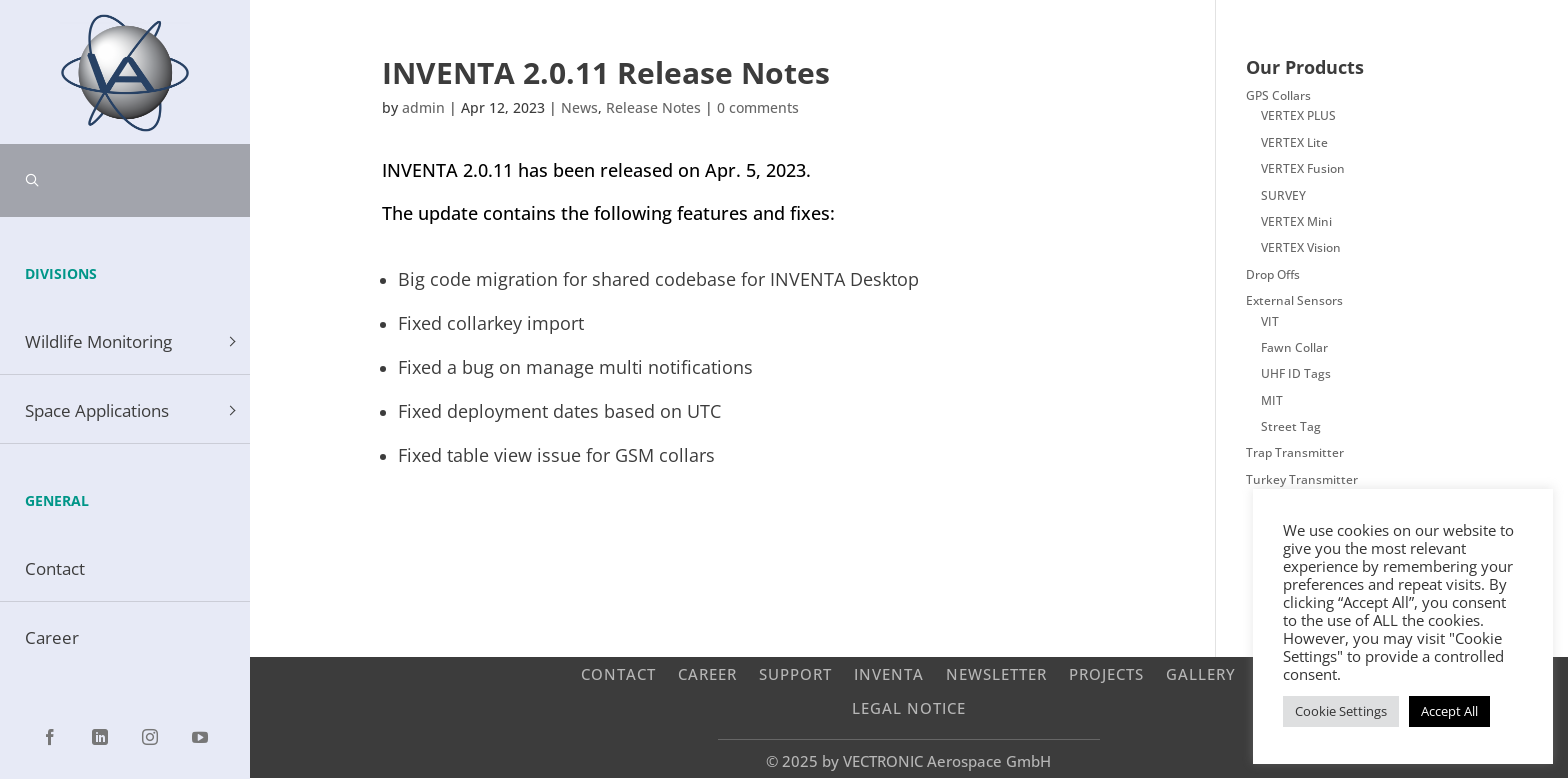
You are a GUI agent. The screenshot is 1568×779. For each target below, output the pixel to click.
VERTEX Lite (1294, 142)
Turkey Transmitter (1302, 479)
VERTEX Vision (1301, 247)
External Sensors (1294, 300)
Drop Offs (1273, 274)
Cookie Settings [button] (1341, 711)
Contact (618, 673)
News (579, 107)
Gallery (1201, 673)
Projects (1106, 673)
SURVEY (1283, 195)
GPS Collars (1278, 95)
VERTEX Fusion (1303, 168)
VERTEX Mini (1296, 221)
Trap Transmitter (1295, 452)
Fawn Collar (1294, 347)
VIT (1270, 321)
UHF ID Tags (1296, 373)
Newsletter (996, 673)
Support (795, 673)
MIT (1272, 400)
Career (707, 673)
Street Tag (1291, 426)
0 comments (758, 107)
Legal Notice (909, 707)
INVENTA (889, 673)
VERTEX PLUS (1298, 115)
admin (423, 107)
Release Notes (653, 107)
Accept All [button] (1449, 711)
